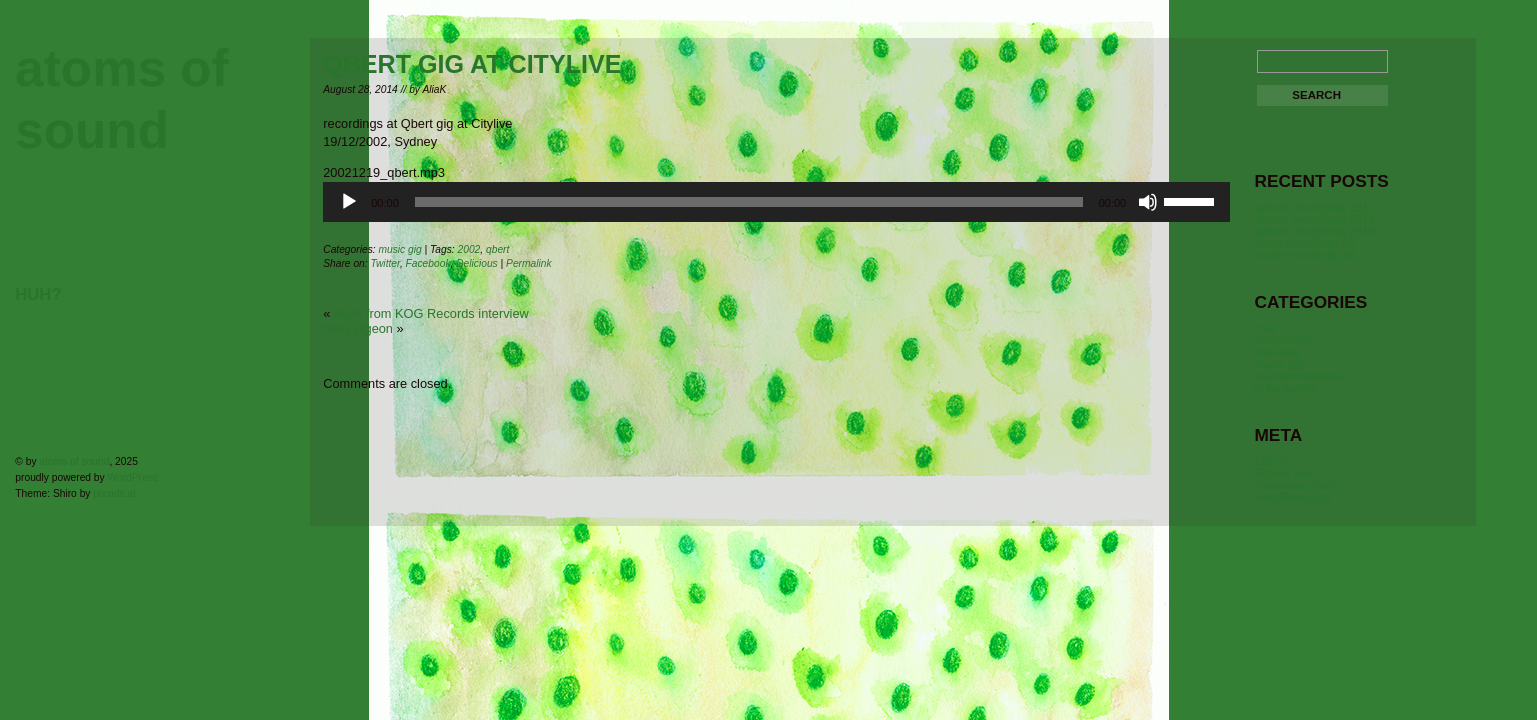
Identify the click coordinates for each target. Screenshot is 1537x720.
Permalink (529, 263)
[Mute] (1148, 202)
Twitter (384, 263)
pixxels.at (114, 493)
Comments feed (1294, 485)
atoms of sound (74, 461)
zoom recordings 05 (1304, 243)
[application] (776, 202)
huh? (38, 294)
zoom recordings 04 (1304, 255)
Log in (1269, 461)
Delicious (477, 263)
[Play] (349, 202)
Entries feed (1284, 473)
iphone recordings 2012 (1314, 207)
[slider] (749, 202)
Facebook (428, 263)
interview (1276, 352)
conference (1282, 340)
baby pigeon (358, 328)
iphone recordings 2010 (1314, 231)
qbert (497, 249)
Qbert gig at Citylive (472, 64)
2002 (469, 249)
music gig (399, 249)
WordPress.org (1292, 497)
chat (1265, 328)
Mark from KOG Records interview (431, 313)
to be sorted (1284, 388)
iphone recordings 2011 (1314, 219)
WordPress (133, 477)
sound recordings (1298, 376)
